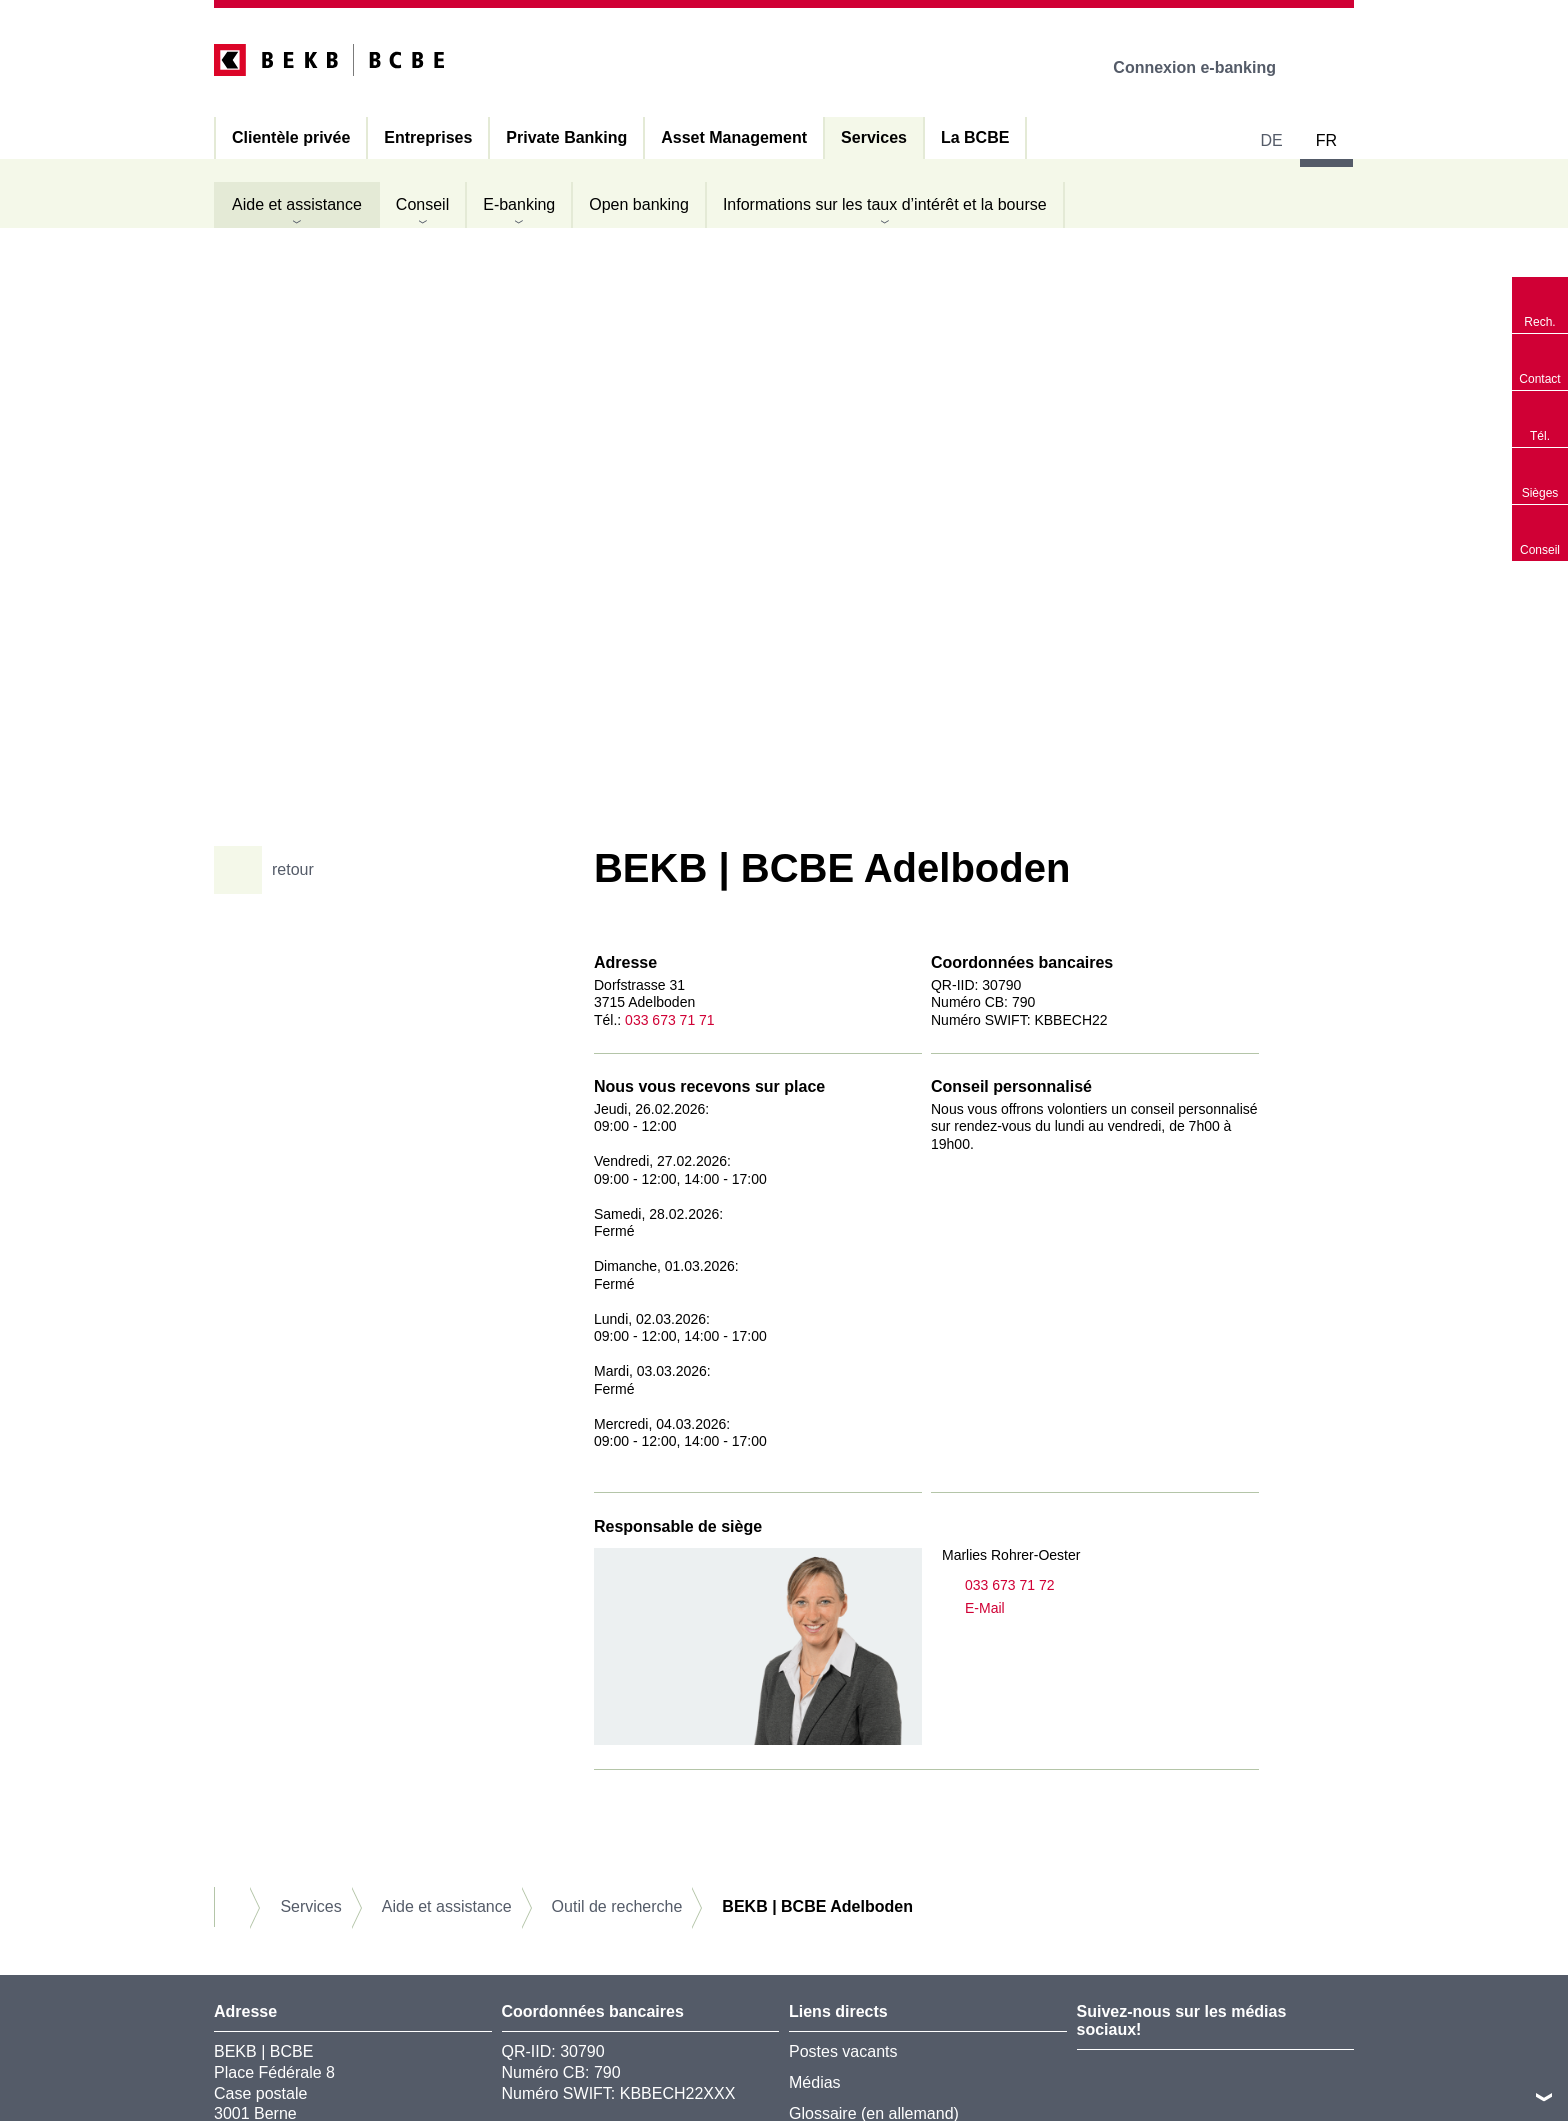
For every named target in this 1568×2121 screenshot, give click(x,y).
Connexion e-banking (1208, 67)
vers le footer (1544, 2097)
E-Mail (973, 1608)
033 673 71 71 (670, 1020)
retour (271, 870)
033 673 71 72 (998, 1585)
